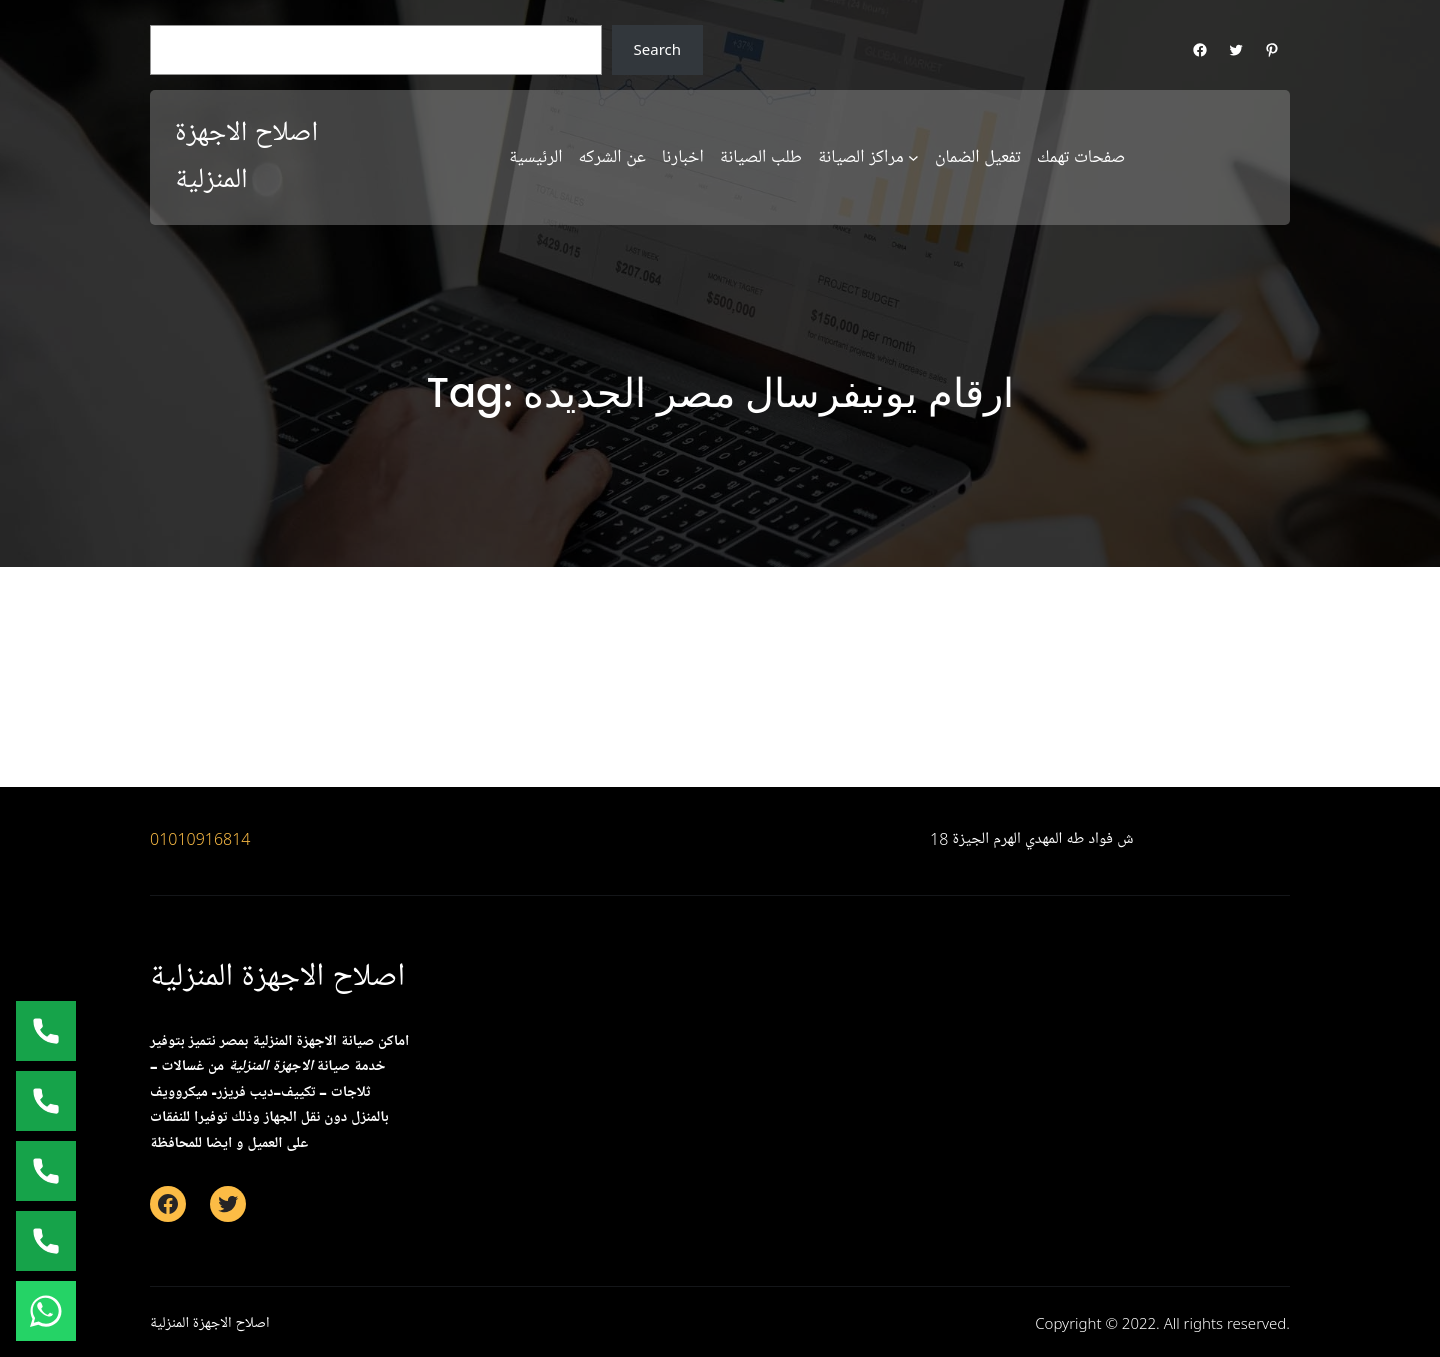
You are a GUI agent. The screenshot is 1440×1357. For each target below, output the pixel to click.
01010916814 (200, 839)
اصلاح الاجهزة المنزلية (277, 976)
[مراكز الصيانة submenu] (913, 157)
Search (657, 49)
